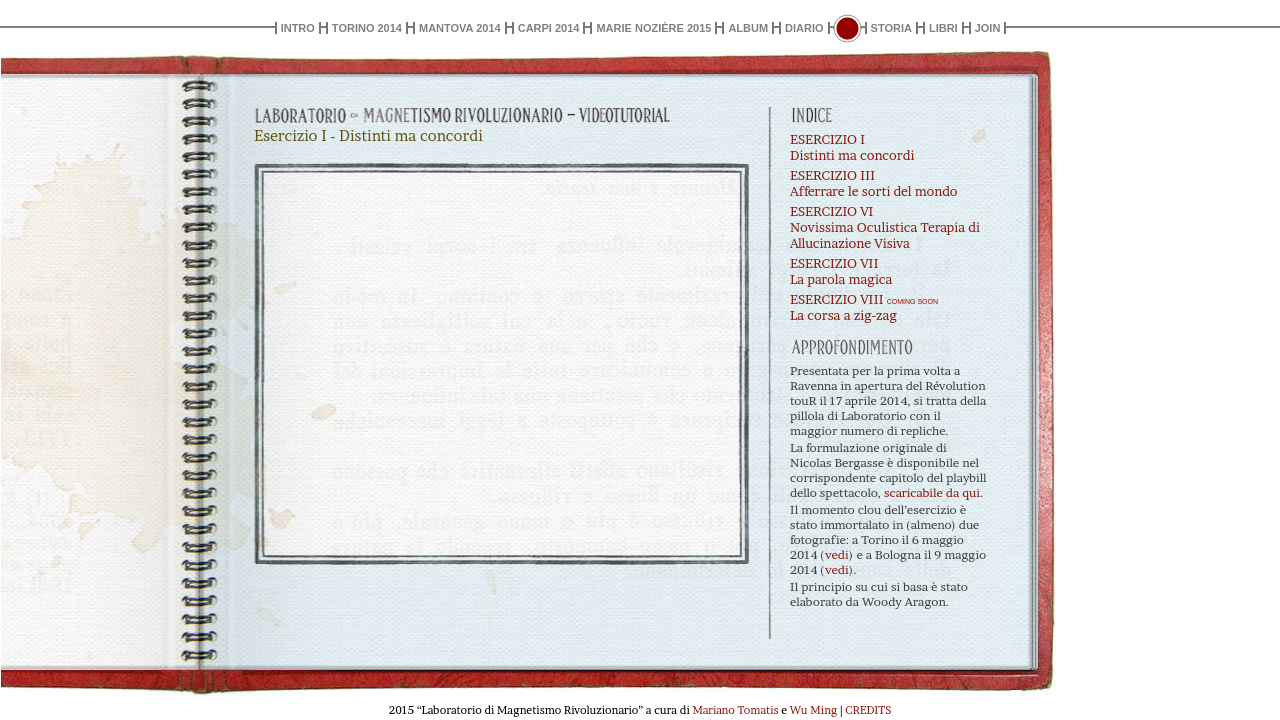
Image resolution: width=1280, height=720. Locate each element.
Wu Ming (813, 710)
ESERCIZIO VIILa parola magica (841, 271)
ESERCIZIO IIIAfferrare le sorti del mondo (874, 183)
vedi (837, 554)
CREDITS (868, 710)
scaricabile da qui (932, 492)
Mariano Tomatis (735, 710)
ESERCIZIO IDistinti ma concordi (852, 147)
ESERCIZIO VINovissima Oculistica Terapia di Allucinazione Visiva (885, 227)
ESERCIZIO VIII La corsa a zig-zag (864, 307)
